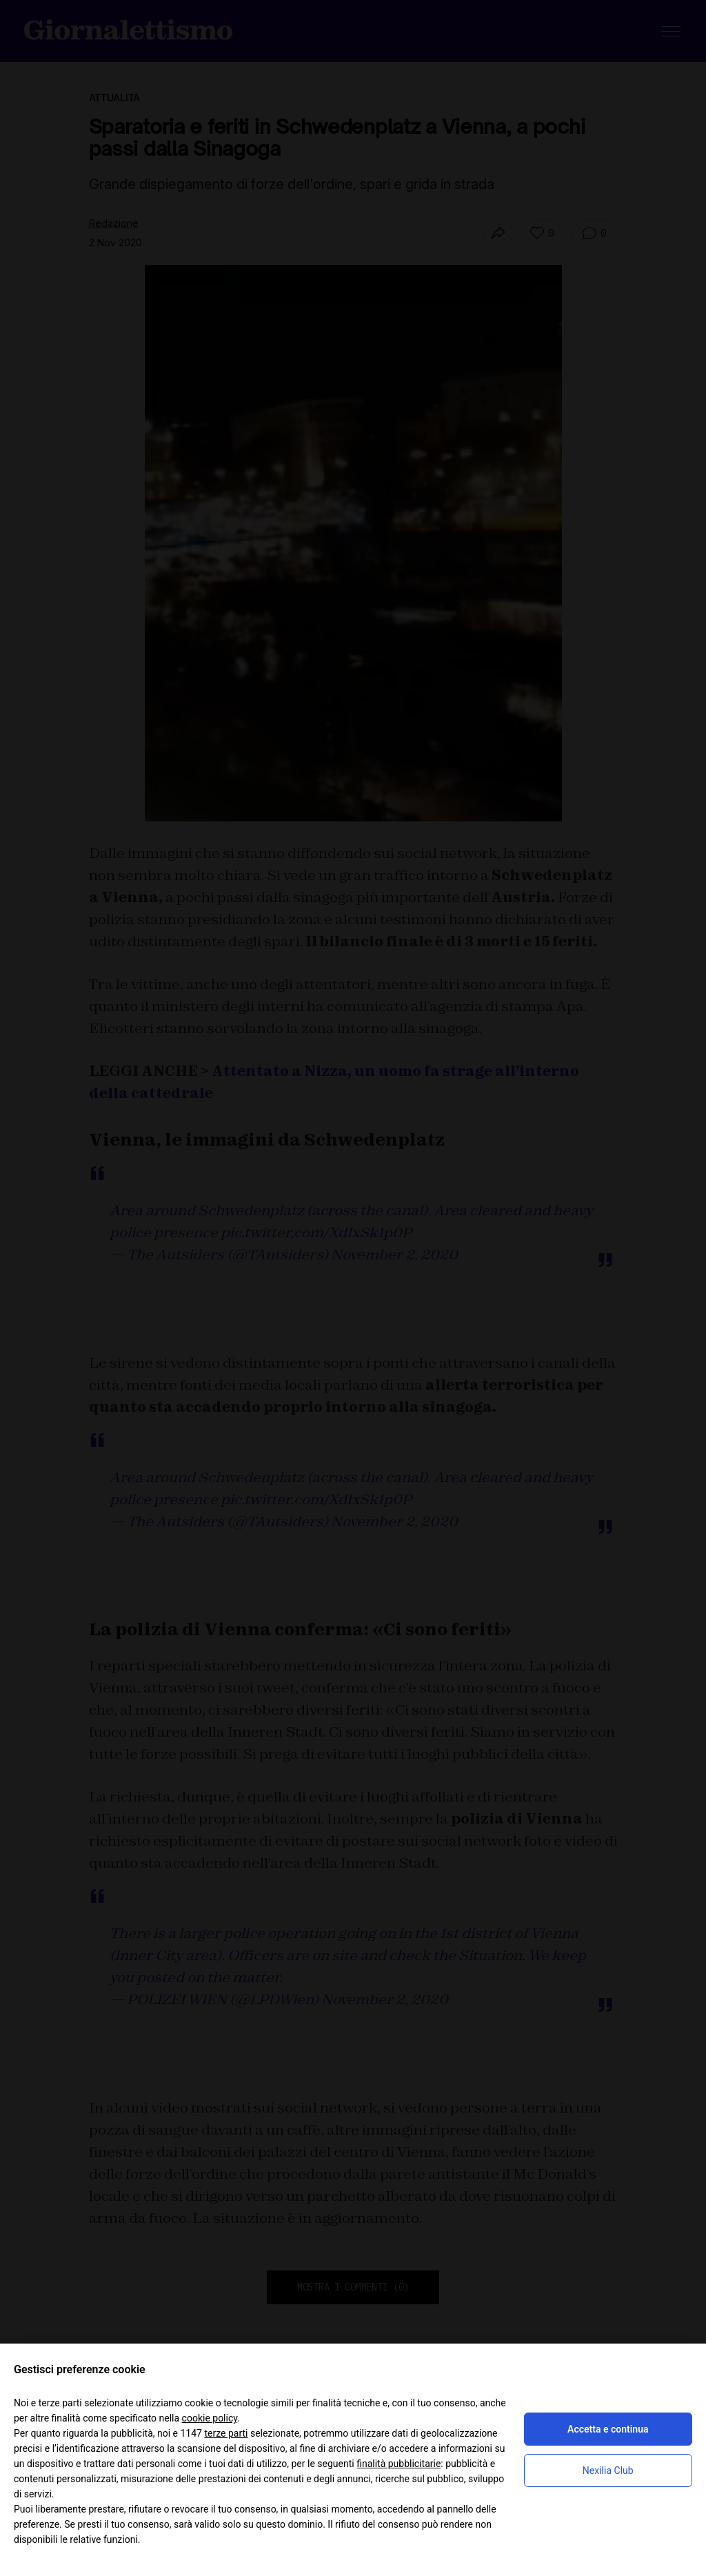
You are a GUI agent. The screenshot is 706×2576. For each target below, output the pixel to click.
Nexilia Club (608, 2470)
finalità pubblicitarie (398, 2463)
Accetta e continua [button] (607, 2429)
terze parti (226, 2433)
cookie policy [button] (210, 2418)
